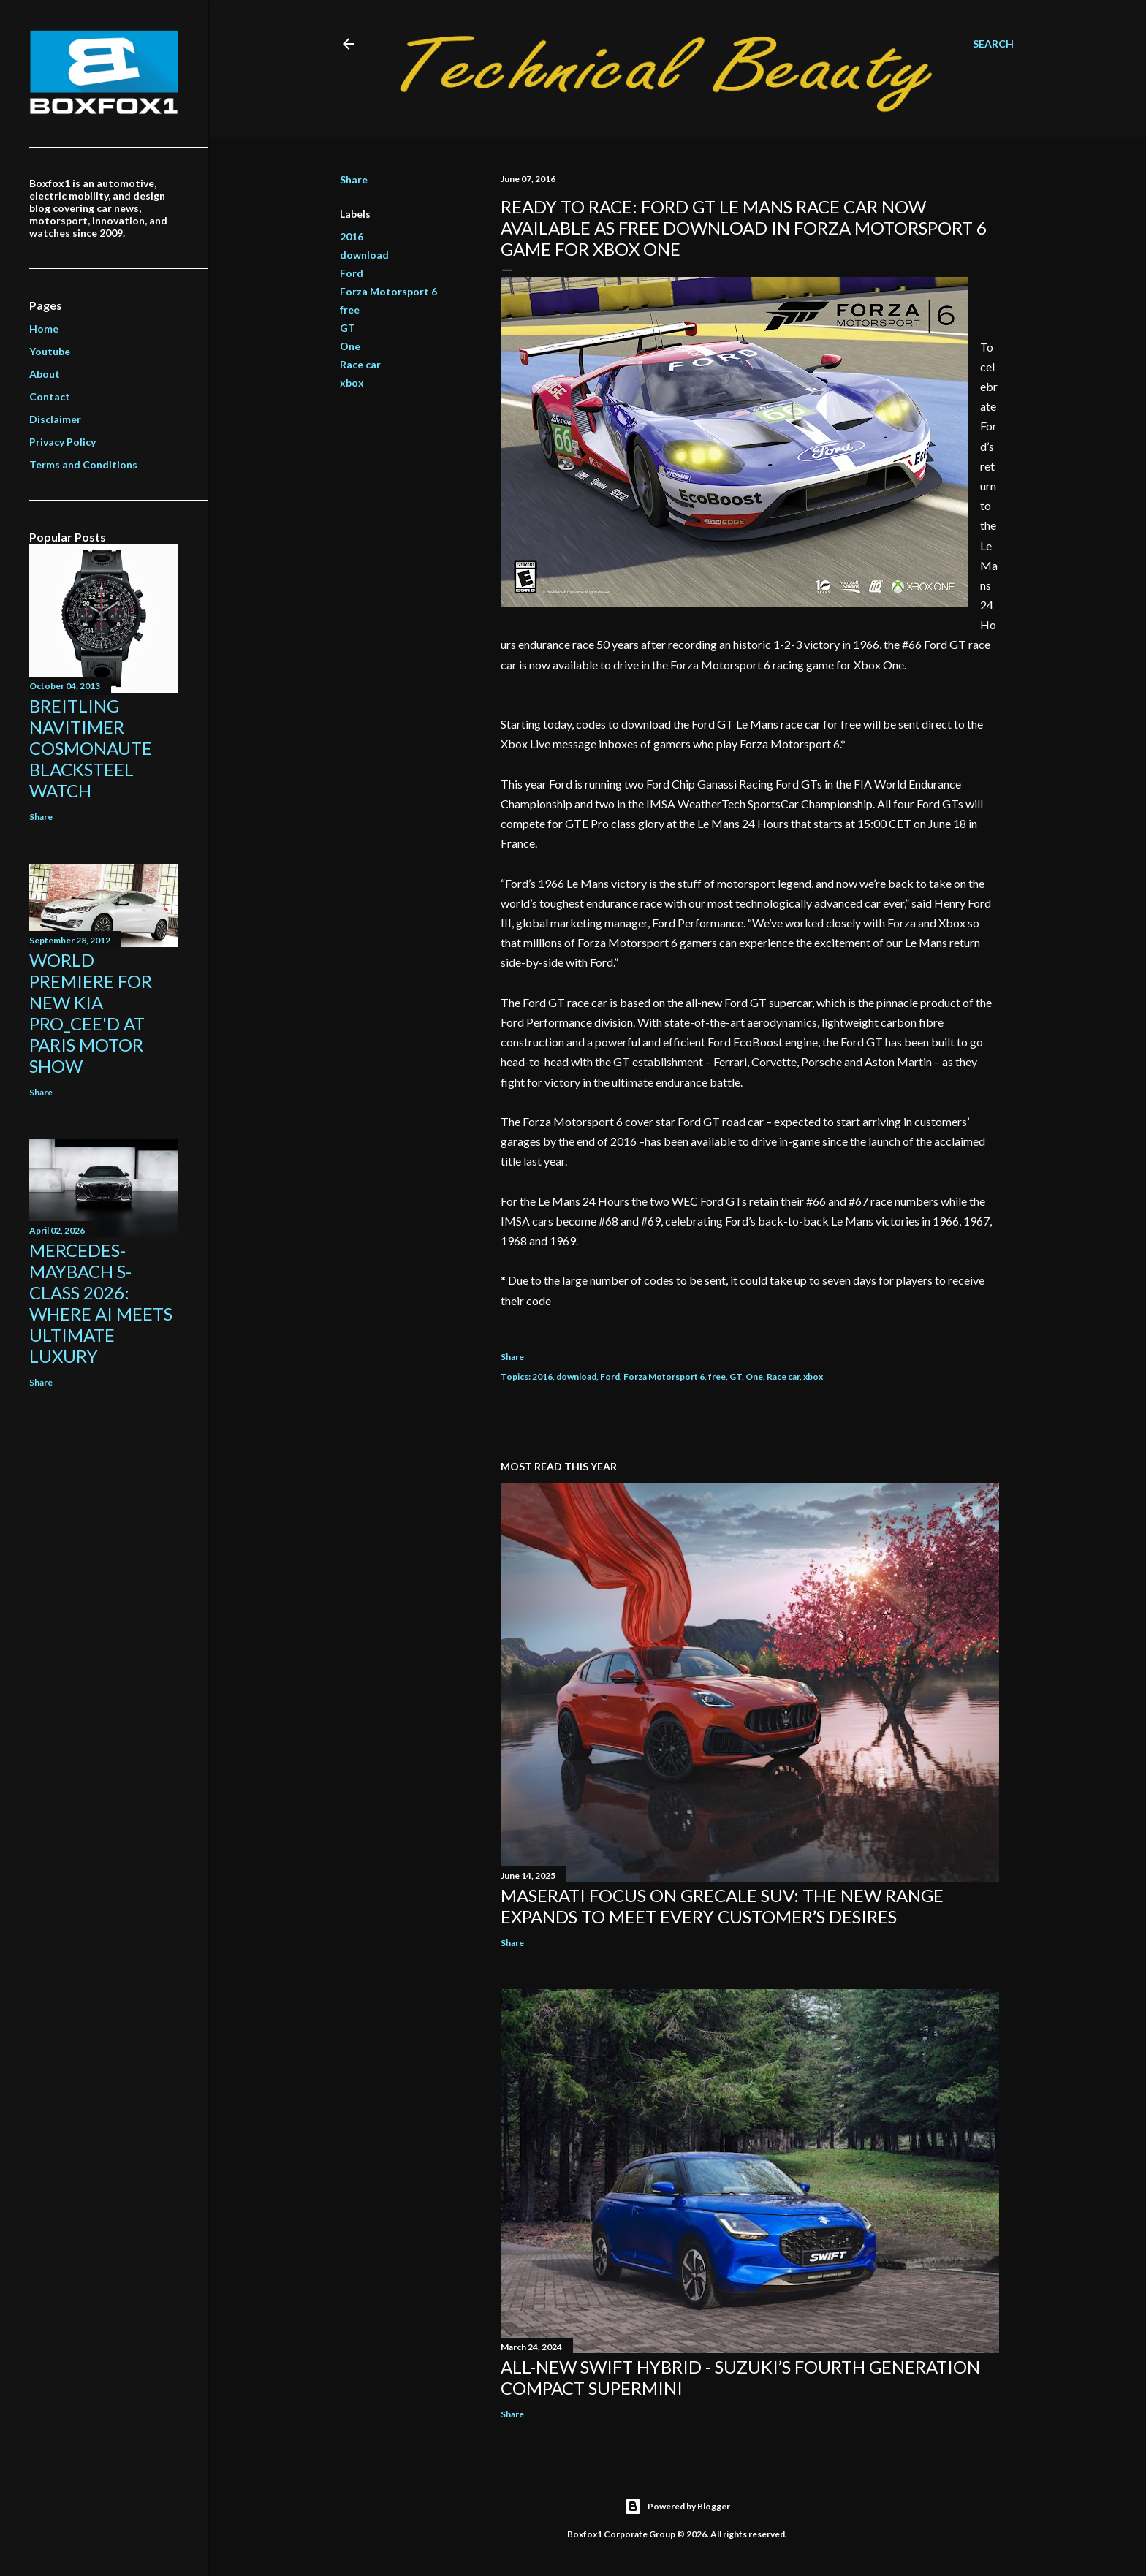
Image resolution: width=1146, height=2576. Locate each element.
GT (347, 328)
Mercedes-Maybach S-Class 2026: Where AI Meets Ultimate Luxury (100, 1303)
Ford (351, 273)
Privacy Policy (62, 442)
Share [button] (354, 179)
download (364, 254)
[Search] (993, 43)
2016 (351, 236)
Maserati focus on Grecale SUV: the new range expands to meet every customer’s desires (722, 1906)
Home (43, 328)
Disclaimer (55, 419)
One (350, 346)
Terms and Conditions (83, 464)
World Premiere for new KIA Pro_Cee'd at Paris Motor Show (90, 1012)
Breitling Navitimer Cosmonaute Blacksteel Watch (90, 748)
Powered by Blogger (677, 2506)
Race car (360, 364)
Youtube (49, 351)
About (44, 374)
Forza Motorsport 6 (388, 291)
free (350, 309)
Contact (49, 396)
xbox (352, 382)
